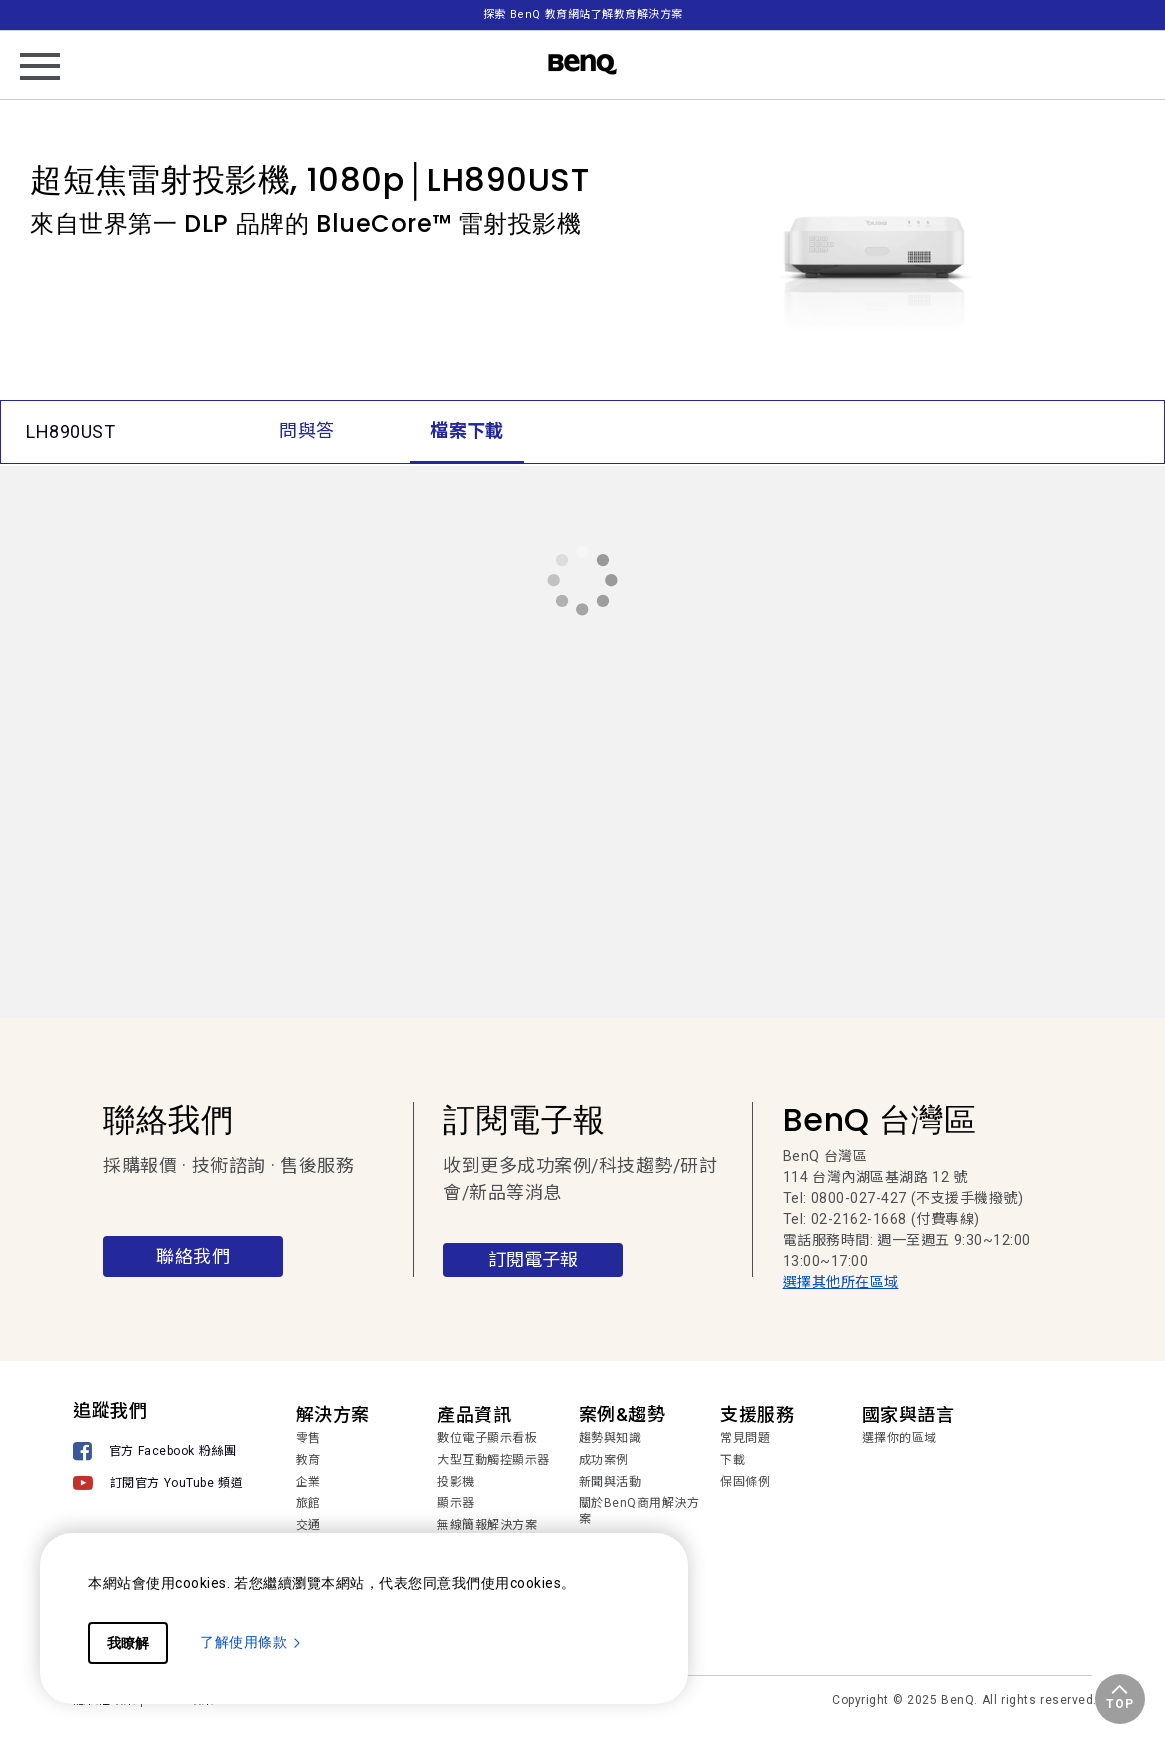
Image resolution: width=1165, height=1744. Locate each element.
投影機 (456, 1482)
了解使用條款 (251, 1642)
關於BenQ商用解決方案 (639, 1511)
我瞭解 (128, 1643)
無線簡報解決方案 (487, 1525)
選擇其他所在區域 (841, 1282)
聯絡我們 (193, 1256)
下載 (732, 1460)
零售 (308, 1438)
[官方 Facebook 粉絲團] (158, 1451)
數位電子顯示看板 (487, 1438)
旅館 (308, 1503)
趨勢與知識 (610, 1438)
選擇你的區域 (899, 1438)
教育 (308, 1460)
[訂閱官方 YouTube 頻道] (158, 1483)
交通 (308, 1525)
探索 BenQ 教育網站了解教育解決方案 (583, 14)
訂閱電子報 (533, 1259)
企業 (308, 1482)
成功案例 (604, 1460)
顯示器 (456, 1503)
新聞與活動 (610, 1482)
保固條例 (745, 1482)
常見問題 (745, 1438)
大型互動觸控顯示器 (493, 1460)
